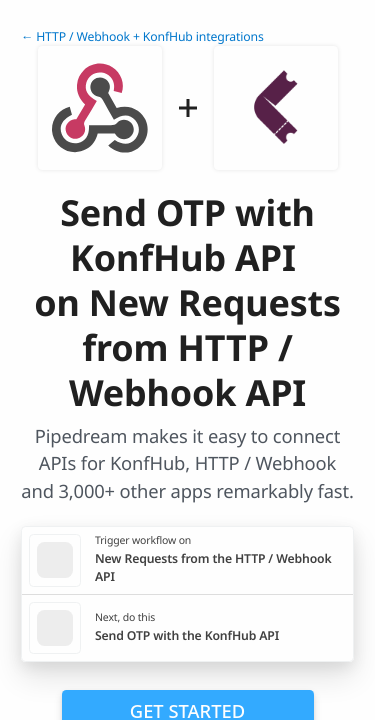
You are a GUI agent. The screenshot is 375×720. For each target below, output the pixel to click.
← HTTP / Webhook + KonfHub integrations (142, 36)
